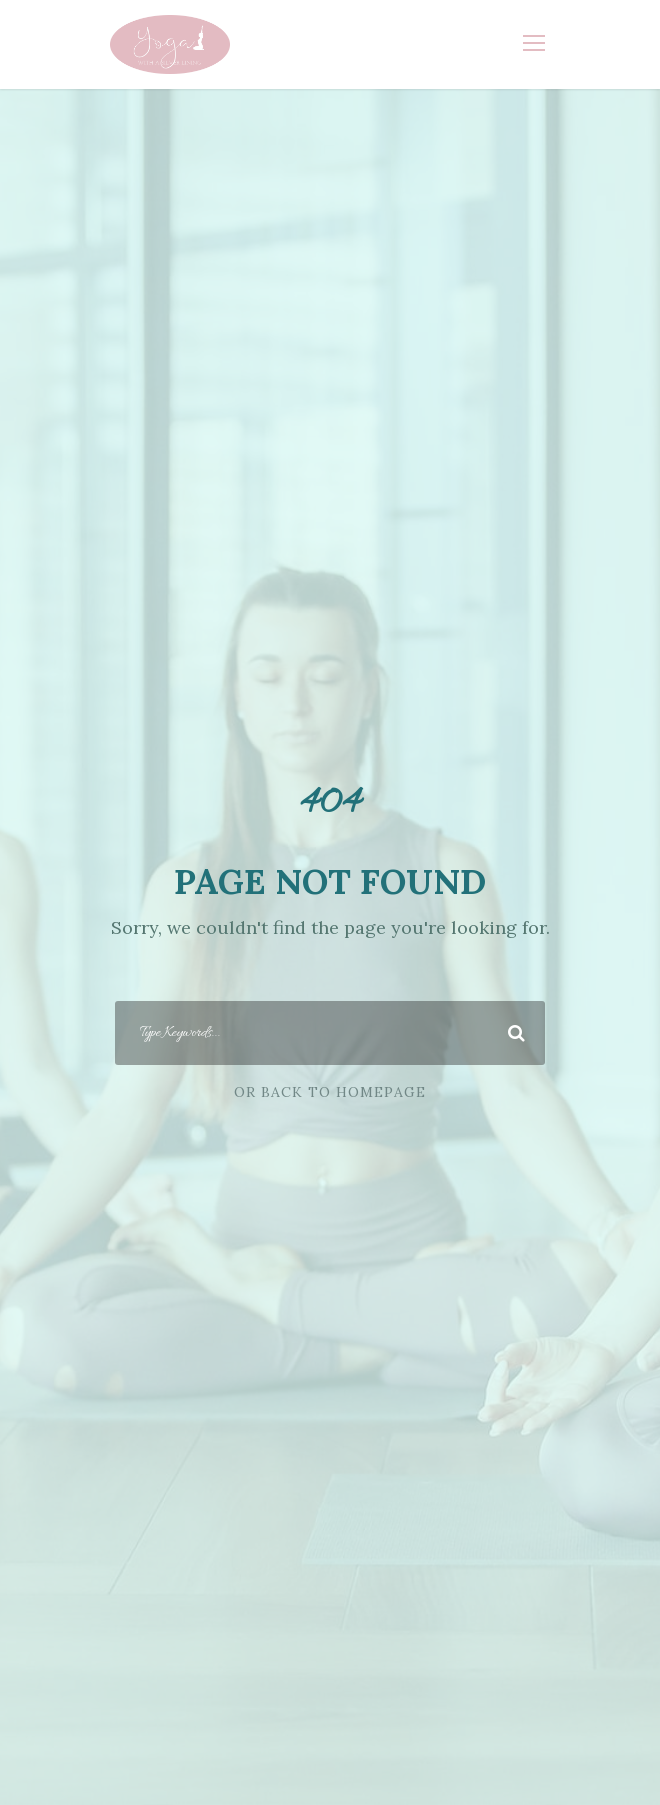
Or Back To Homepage (330, 1092)
